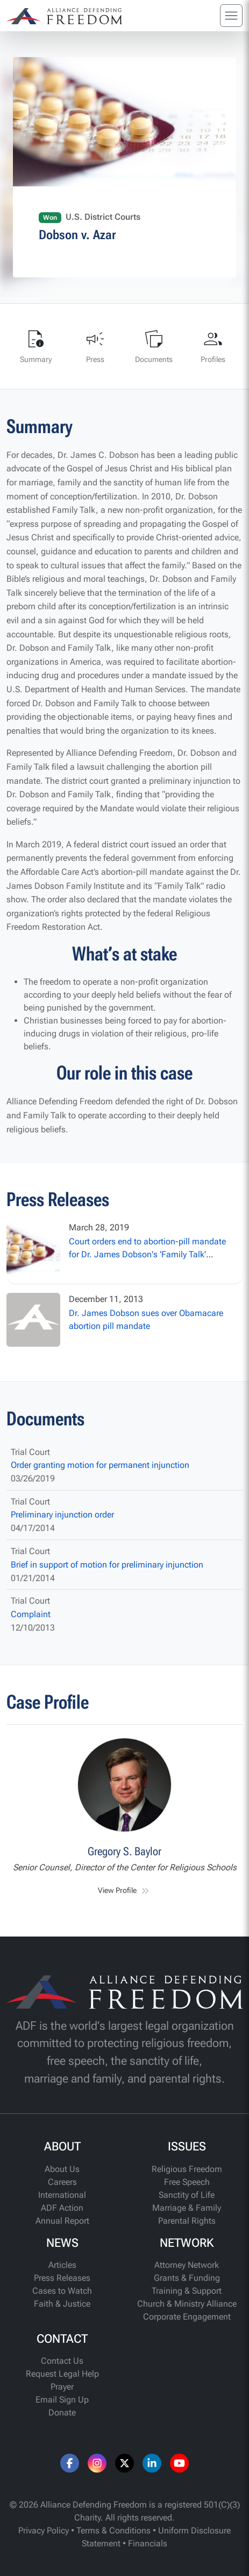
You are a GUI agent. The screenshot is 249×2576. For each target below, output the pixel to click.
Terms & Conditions (113, 2530)
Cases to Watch (62, 2291)
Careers (62, 2182)
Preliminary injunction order (62, 1514)
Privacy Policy (43, 2530)
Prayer (62, 2387)
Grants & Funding (187, 2278)
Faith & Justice (62, 2304)
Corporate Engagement (187, 2317)
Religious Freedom (187, 2169)
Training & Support (187, 2291)
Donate (62, 2412)
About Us (62, 2169)
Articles (62, 2265)
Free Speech (187, 2182)
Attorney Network (186, 2265)
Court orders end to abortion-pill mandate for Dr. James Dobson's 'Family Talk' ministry (147, 1254)
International (62, 2195)
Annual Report (62, 2221)
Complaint (31, 1614)
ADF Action (62, 2208)
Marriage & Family (186, 2208)
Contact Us (62, 2361)
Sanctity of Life (187, 2195)
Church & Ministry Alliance (187, 2304)
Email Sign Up (62, 2399)
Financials (147, 2543)
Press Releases (62, 2278)
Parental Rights (187, 2221)
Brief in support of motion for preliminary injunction (107, 1564)
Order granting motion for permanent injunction (100, 1465)
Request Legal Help (62, 2374)
